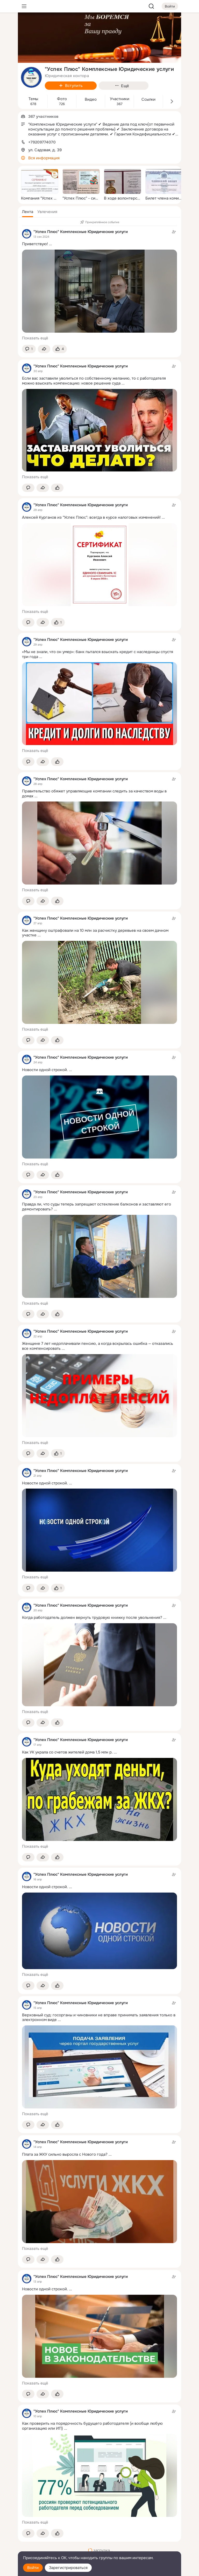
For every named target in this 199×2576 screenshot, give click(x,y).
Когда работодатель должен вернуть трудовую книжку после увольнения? (92, 1617)
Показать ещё (35, 338)
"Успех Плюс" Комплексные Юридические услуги (80, 231)
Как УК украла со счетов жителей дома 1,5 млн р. (67, 1752)
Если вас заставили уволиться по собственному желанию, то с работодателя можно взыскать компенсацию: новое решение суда (94, 381)
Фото (62, 99)
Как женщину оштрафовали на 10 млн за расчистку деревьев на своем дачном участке (95, 933)
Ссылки (148, 99)
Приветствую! (35, 243)
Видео (91, 99)
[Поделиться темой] (44, 349)
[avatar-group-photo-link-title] (31, 77)
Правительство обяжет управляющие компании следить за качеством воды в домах (94, 794)
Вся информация (44, 158)
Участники (119, 99)
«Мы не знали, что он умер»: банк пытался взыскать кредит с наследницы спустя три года (97, 654)
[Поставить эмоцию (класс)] (59, 349)
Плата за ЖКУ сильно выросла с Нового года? (65, 2154)
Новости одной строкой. (45, 1069)
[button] (27, 212)
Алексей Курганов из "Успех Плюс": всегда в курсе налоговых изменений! (91, 517)
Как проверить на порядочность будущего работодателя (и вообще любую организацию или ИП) (92, 2426)
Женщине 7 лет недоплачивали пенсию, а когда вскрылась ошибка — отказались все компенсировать (97, 1346)
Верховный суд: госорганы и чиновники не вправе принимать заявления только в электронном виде (98, 2017)
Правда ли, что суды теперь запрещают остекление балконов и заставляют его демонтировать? (96, 1207)
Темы (33, 99)
